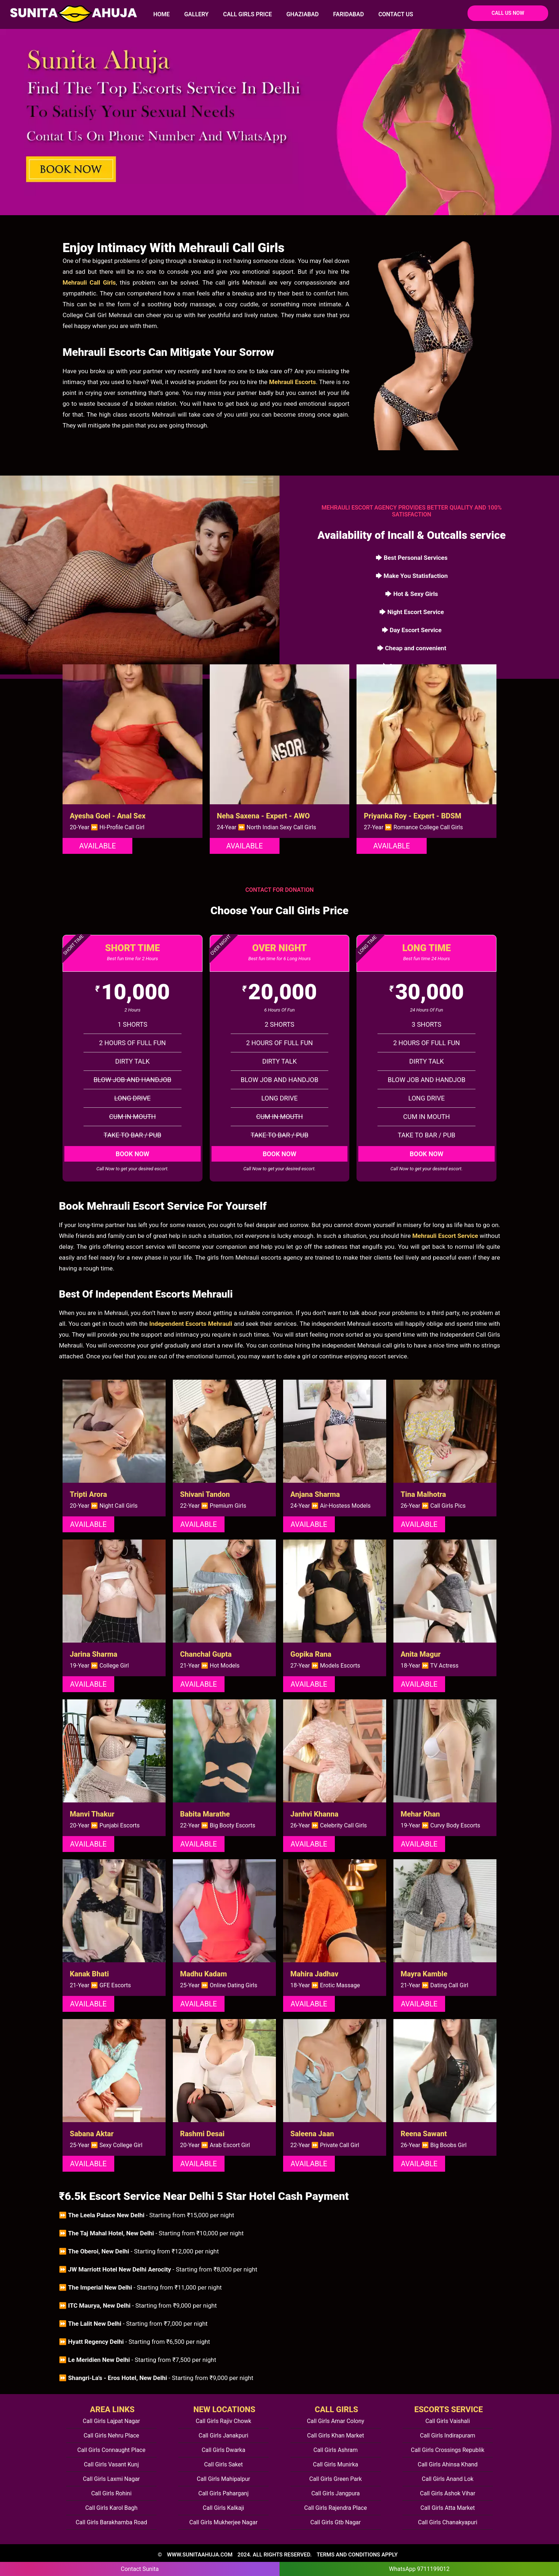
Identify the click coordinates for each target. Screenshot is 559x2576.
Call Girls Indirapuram (447, 2435)
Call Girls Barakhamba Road (111, 2522)
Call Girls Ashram (335, 2450)
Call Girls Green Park (335, 2478)
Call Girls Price (247, 14)
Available (97, 846)
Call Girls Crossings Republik (447, 2450)
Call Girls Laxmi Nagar (111, 2478)
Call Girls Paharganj (223, 2493)
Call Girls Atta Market (448, 2507)
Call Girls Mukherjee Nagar (223, 2522)
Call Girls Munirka (335, 2464)
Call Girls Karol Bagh (111, 2507)
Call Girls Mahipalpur (223, 2478)
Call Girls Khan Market (335, 2435)
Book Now (132, 1154)
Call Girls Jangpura (335, 2493)
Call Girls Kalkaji (223, 2507)
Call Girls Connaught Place (111, 2450)
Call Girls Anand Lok (448, 2478)
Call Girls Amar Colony (335, 2421)
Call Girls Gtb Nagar (335, 2522)
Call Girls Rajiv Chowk (223, 2421)
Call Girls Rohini (111, 2493)
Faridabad (348, 14)
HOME (161, 14)
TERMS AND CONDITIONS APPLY (357, 2554)
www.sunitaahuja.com (199, 2554)
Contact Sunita (140, 2569)
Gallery (196, 14)
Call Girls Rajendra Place (335, 2507)
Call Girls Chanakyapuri (447, 2522)
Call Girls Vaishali (447, 2421)
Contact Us (395, 14)
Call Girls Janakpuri (223, 2435)
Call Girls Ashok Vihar (447, 2493)
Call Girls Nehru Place (111, 2435)
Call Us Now (508, 13)
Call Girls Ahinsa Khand (448, 2464)
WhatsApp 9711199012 (419, 2569)
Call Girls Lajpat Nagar (111, 2421)
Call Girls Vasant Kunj (111, 2464)
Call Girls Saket (223, 2464)
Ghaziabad (302, 14)
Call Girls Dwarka (224, 2450)
